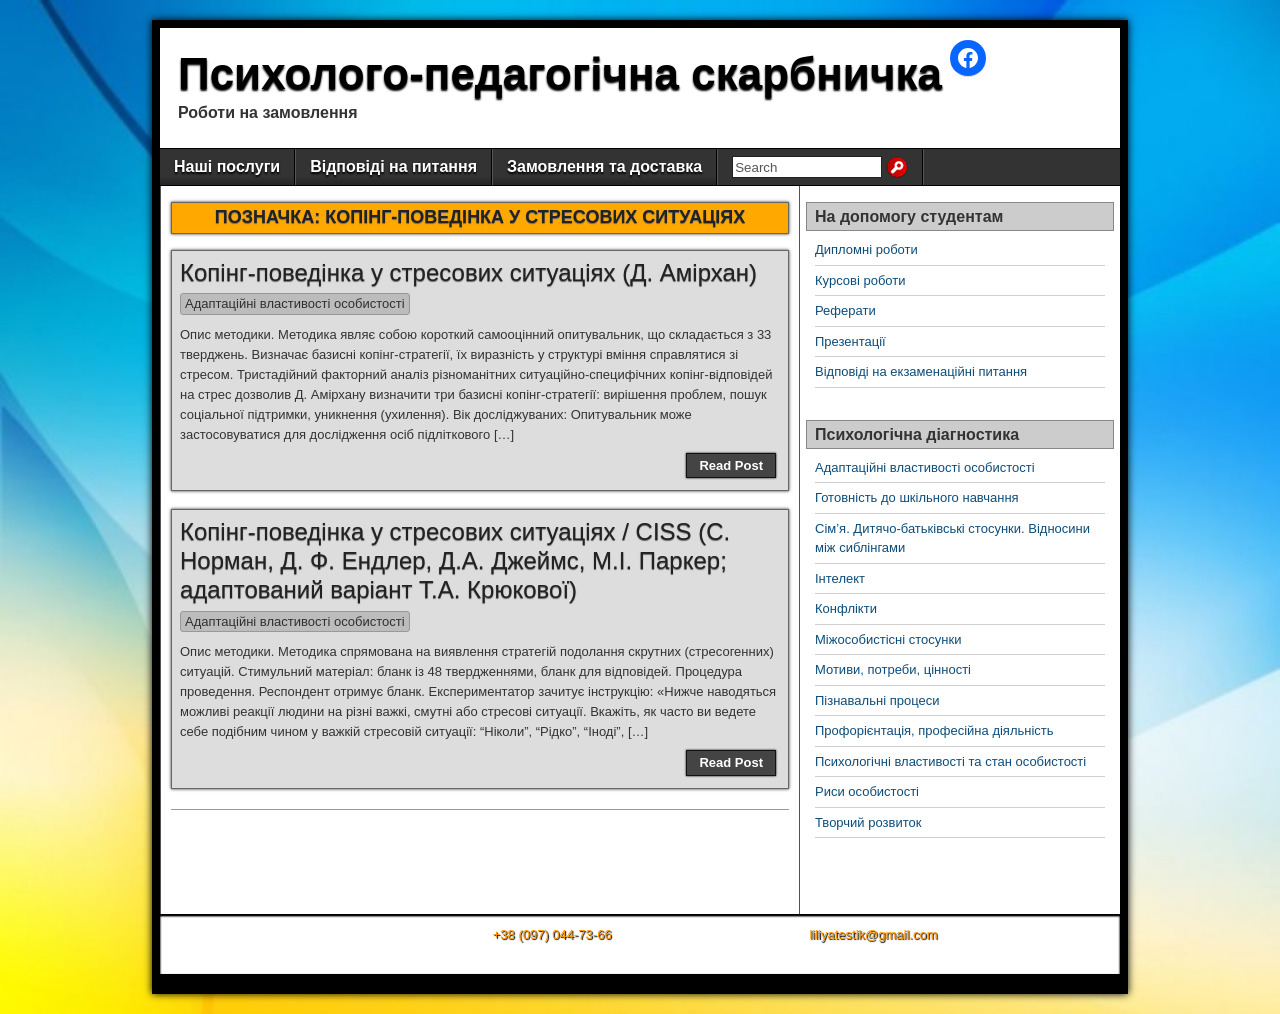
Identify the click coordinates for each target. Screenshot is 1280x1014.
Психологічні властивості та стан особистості (950, 761)
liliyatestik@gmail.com (873, 934)
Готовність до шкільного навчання (917, 497)
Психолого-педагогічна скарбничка (560, 73)
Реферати (845, 310)
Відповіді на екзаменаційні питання (921, 371)
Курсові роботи (860, 280)
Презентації (850, 341)
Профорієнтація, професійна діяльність (934, 730)
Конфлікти (846, 608)
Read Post (731, 465)
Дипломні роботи (866, 249)
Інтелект (840, 578)
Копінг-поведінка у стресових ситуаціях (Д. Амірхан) (468, 272)
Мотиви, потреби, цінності (893, 669)
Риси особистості (867, 791)
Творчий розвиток (868, 822)
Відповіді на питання (393, 166)
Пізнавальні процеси (877, 700)
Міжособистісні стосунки (888, 639)
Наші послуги (227, 166)
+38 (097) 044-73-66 (552, 934)
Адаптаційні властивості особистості (295, 303)
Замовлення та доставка (604, 166)
